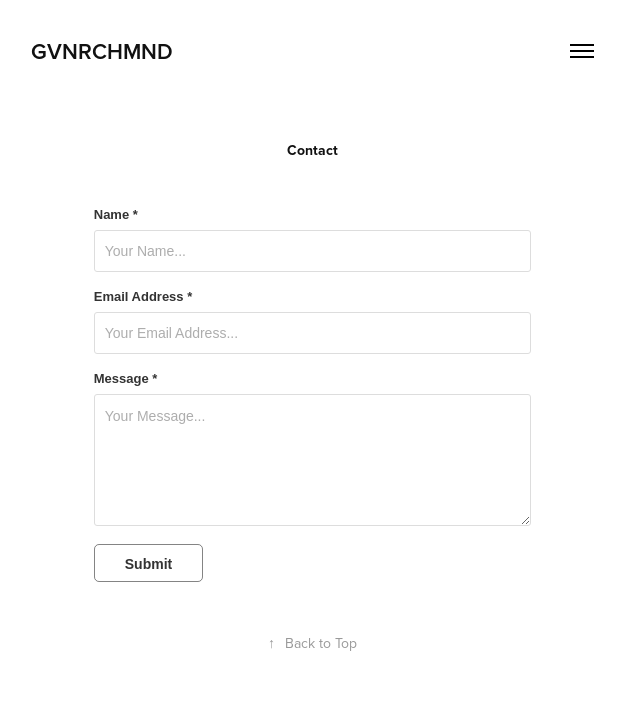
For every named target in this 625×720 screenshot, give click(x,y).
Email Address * (143, 297)
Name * (116, 215)
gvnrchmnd (102, 51)
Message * (126, 379)
